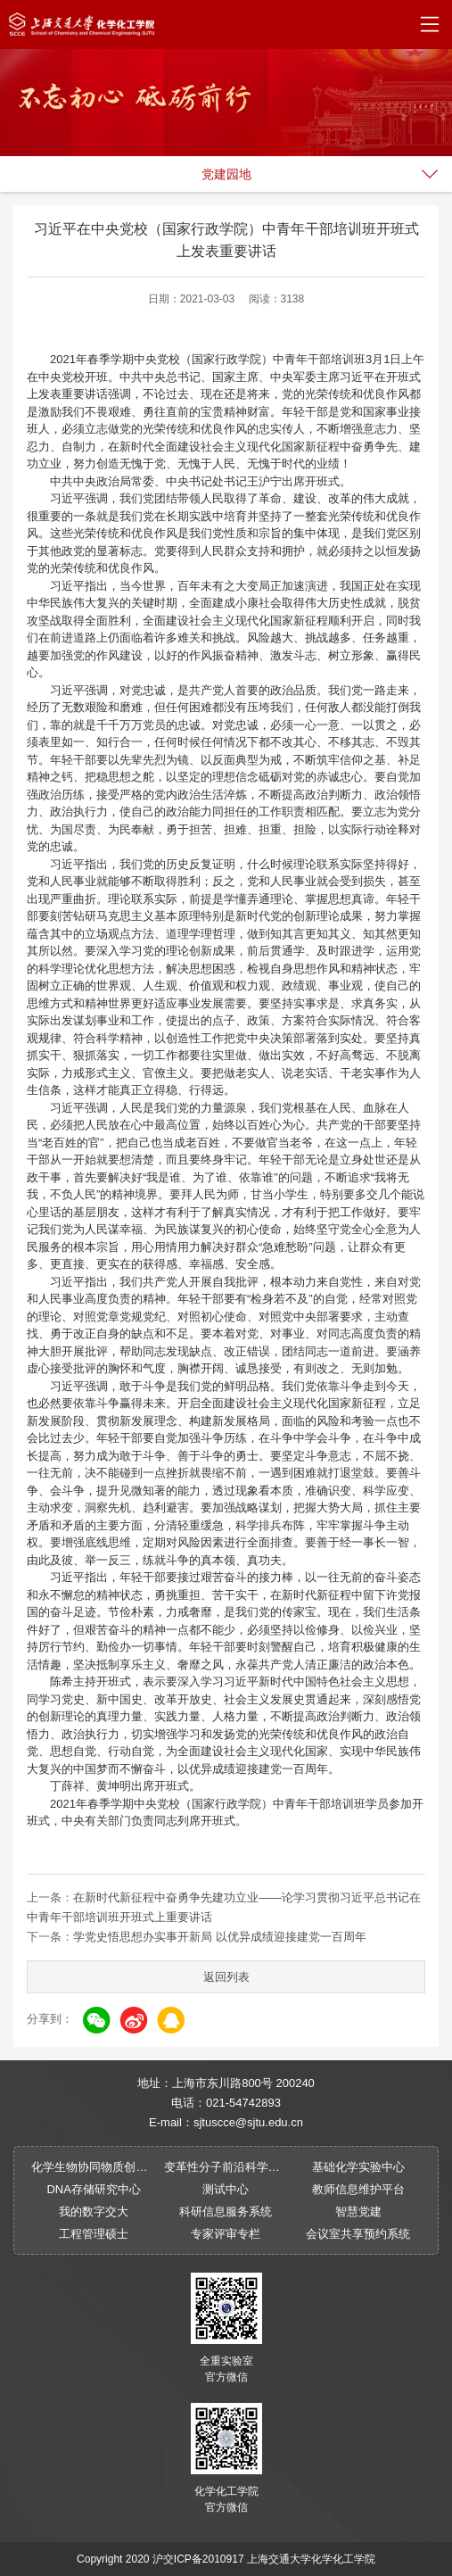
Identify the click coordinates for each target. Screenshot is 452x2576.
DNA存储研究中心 (93, 2189)
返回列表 (226, 1977)
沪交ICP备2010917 (198, 2559)
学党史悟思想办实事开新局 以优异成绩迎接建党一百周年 (219, 1936)
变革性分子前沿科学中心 (226, 2167)
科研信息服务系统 (225, 2211)
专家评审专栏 (225, 2234)
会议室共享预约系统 (358, 2234)
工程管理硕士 (93, 2234)
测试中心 (225, 2189)
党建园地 (226, 174)
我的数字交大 (93, 2211)
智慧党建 (358, 2211)
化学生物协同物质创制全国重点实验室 (93, 2167)
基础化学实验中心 (358, 2167)
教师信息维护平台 (358, 2189)
